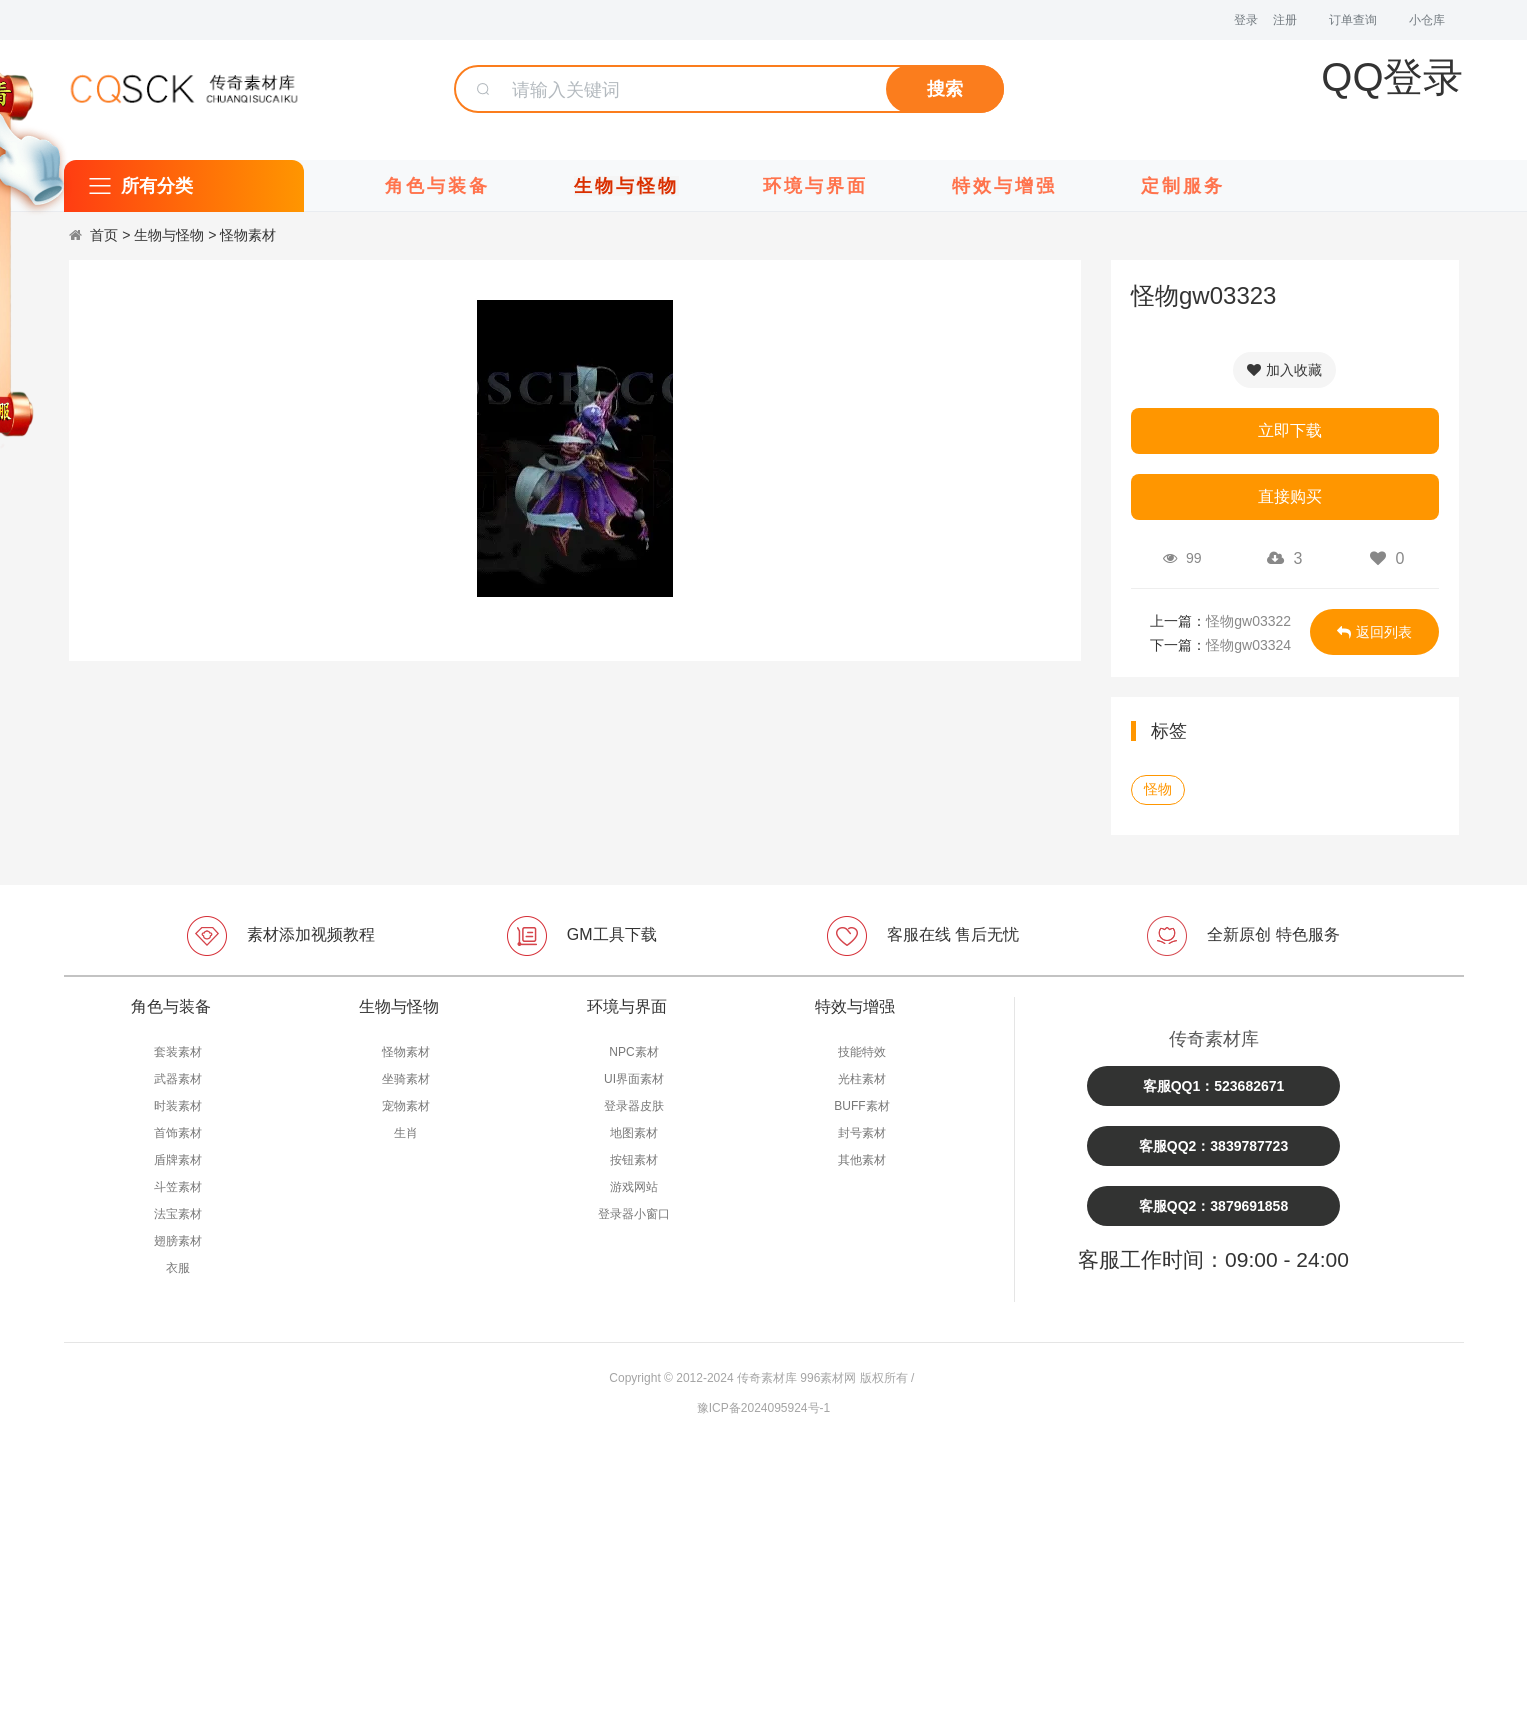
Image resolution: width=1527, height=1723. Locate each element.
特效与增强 (1004, 186)
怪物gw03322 (1248, 621)
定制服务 (1183, 186)
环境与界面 (815, 186)
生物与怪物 (626, 186)
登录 (1246, 20)
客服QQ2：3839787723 (1213, 1146)
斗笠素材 (178, 1187)
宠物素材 (406, 1106)
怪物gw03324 (1248, 645)
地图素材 (634, 1133)
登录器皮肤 (634, 1106)
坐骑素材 (406, 1079)
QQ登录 (1392, 77)
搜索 (945, 89)
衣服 (178, 1268)
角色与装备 (437, 186)
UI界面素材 (634, 1079)
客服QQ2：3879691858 (1213, 1206)
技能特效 (862, 1052)
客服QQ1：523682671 (1214, 1086)
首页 (104, 235)
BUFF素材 (861, 1106)
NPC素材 (633, 1052)
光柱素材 (862, 1079)
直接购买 (1290, 496)
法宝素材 (178, 1214)
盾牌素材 (178, 1160)
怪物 (1158, 789)
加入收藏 (1284, 370)
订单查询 (1353, 20)
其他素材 (862, 1160)
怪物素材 (248, 235)
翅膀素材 (178, 1241)
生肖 (406, 1133)
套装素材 (178, 1052)
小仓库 (1427, 20)
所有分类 (157, 186)
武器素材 (178, 1079)
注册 (1285, 20)
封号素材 (862, 1133)
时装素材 (178, 1106)
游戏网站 (634, 1187)
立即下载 (1290, 430)
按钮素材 (634, 1160)
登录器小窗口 (634, 1214)
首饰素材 (178, 1133)
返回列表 (1374, 632)
